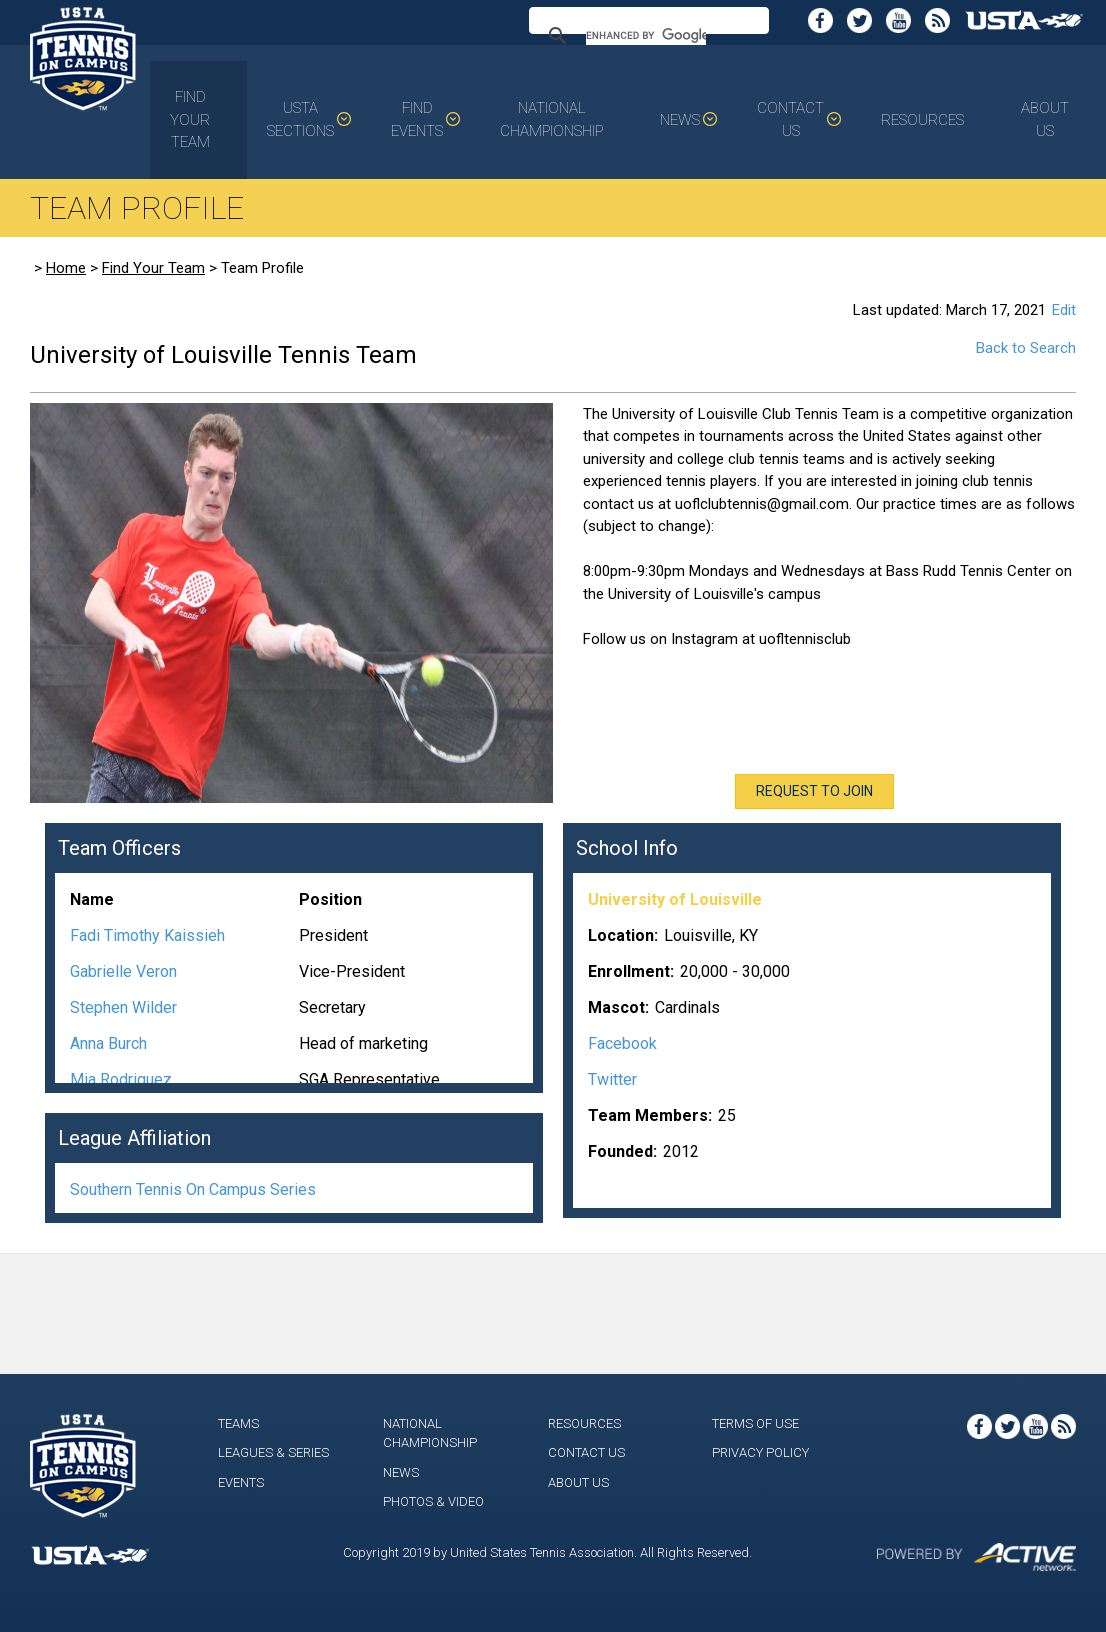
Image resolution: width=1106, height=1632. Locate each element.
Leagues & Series (273, 1452)
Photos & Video (433, 1501)
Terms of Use (755, 1423)
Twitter (612, 1079)
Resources (922, 120)
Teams (238, 1423)
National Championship (551, 119)
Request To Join (814, 791)
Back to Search (1026, 348)
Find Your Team (190, 119)
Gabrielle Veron (123, 971)
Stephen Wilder (123, 1007)
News (680, 120)
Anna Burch (108, 1043)
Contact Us (790, 119)
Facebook (622, 1043)
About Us (1045, 119)
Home (66, 268)
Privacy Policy (760, 1452)
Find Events (417, 119)
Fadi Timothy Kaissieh (147, 935)
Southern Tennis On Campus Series (193, 1189)
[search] (646, 36)
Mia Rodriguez (121, 1079)
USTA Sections (300, 119)
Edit (1064, 310)
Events (241, 1482)
